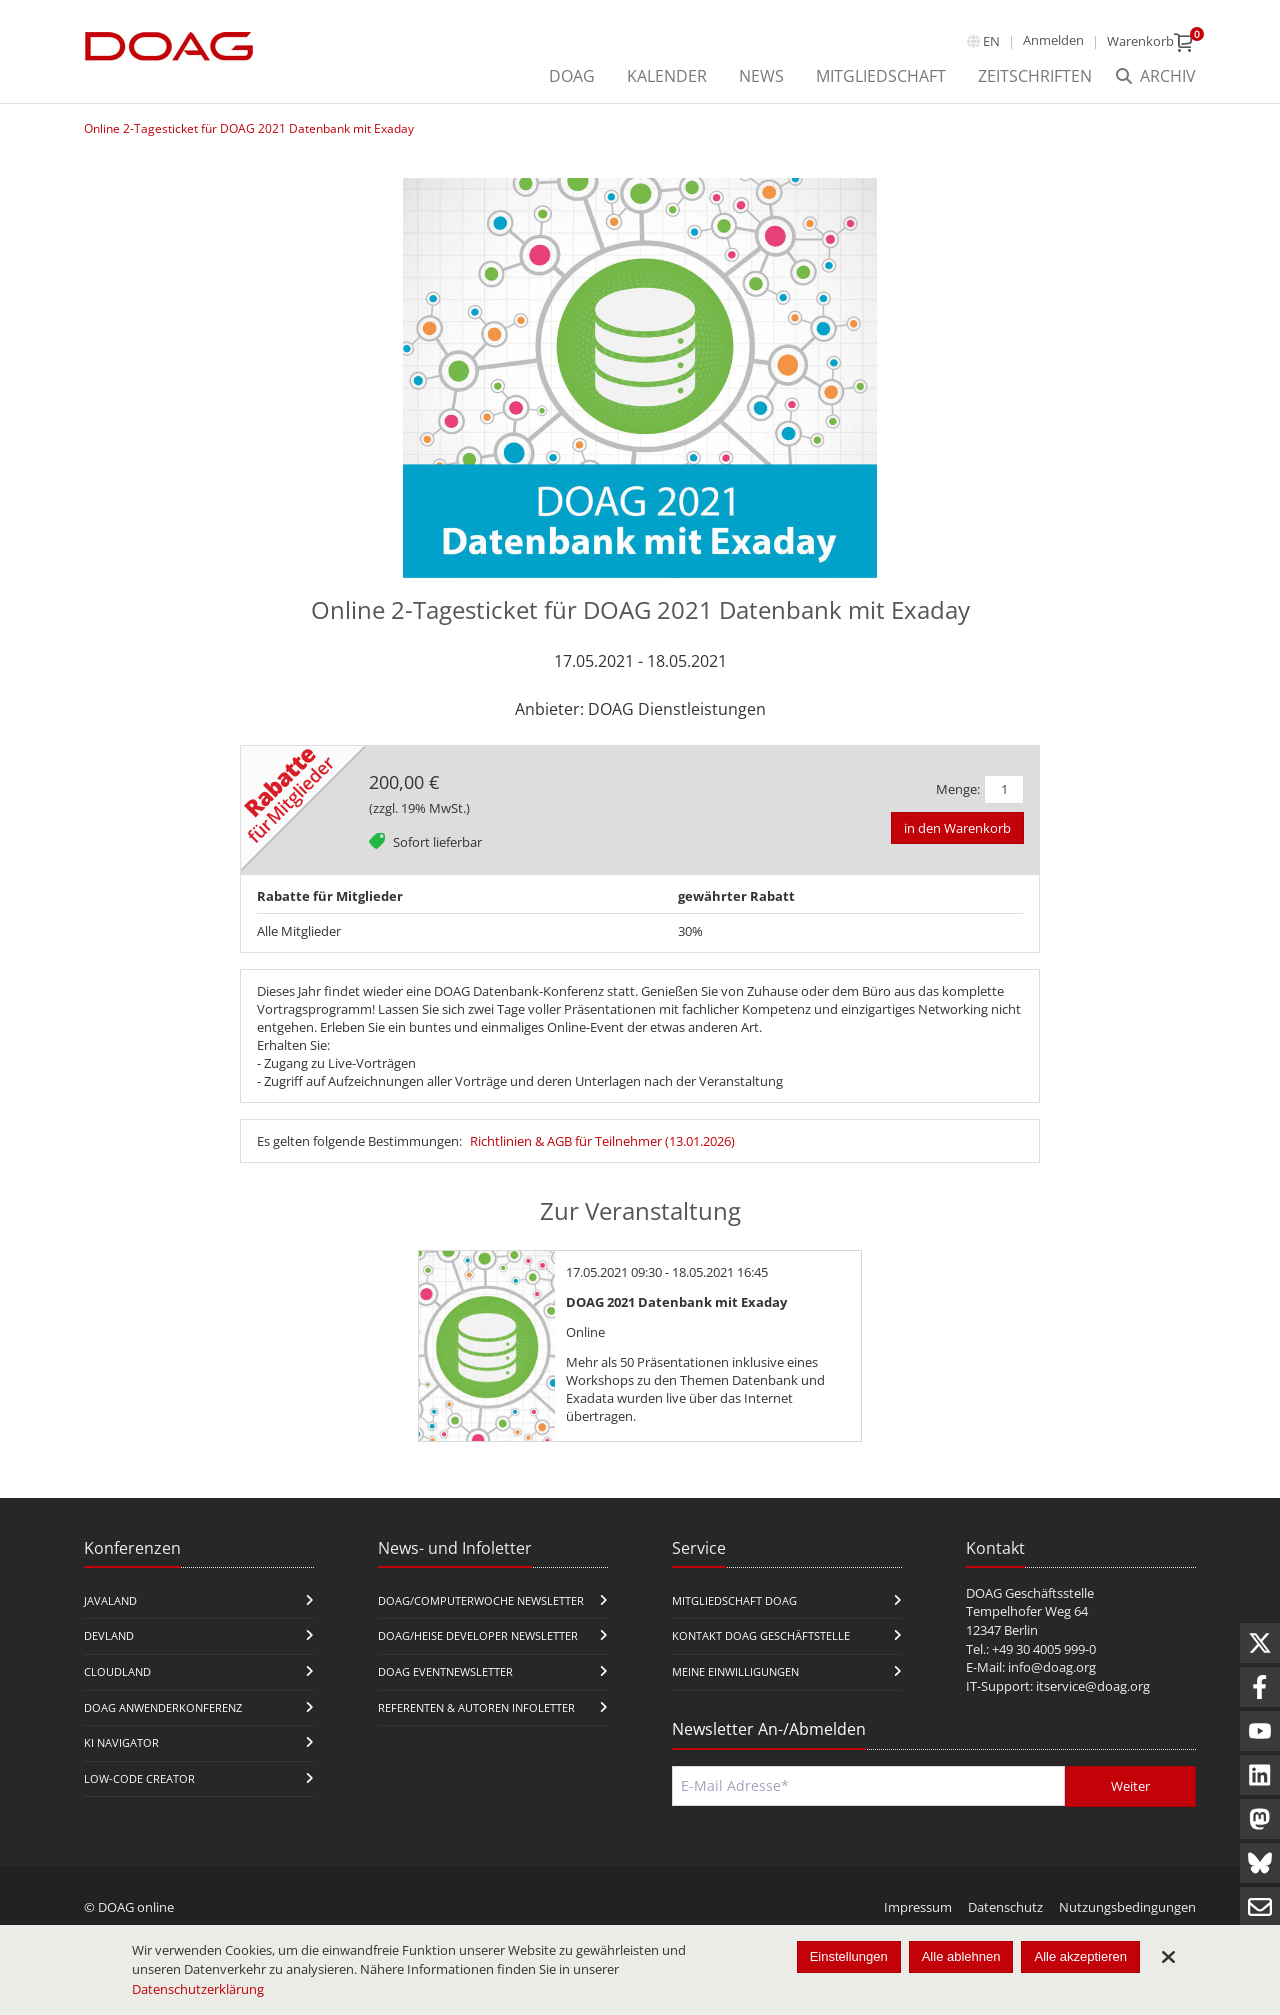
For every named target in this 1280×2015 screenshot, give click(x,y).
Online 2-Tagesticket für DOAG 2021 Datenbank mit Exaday (249, 128)
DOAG (572, 76)
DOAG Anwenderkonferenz (163, 1707)
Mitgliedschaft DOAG (734, 1600)
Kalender (667, 76)
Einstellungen (849, 1956)
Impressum (918, 1907)
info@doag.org (1052, 1667)
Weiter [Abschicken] (1130, 1786)
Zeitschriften (1035, 76)
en (991, 41)
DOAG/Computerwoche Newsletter (481, 1600)
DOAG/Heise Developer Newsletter (478, 1635)
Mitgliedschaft (881, 76)
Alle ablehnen (961, 1956)
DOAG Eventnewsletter (445, 1671)
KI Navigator (121, 1742)
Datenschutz (1005, 1907)
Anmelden (1053, 40)
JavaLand (110, 1600)
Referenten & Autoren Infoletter (476, 1707)
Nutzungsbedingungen (1127, 1907)
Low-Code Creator (139, 1778)
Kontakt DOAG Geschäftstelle (761, 1635)
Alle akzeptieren (1080, 1956)
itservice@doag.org (1093, 1686)
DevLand (109, 1635)
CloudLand (117, 1671)
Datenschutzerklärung (198, 1989)
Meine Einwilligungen (735, 1671)
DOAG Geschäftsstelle (1030, 1593)
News (761, 76)
